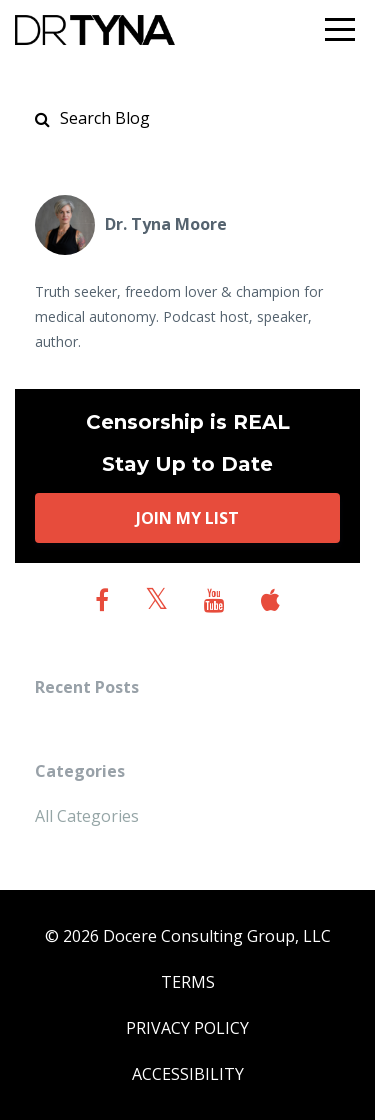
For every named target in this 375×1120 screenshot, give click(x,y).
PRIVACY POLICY (187, 1028)
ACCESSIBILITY (188, 1074)
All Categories (87, 816)
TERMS (188, 982)
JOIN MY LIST (187, 518)
